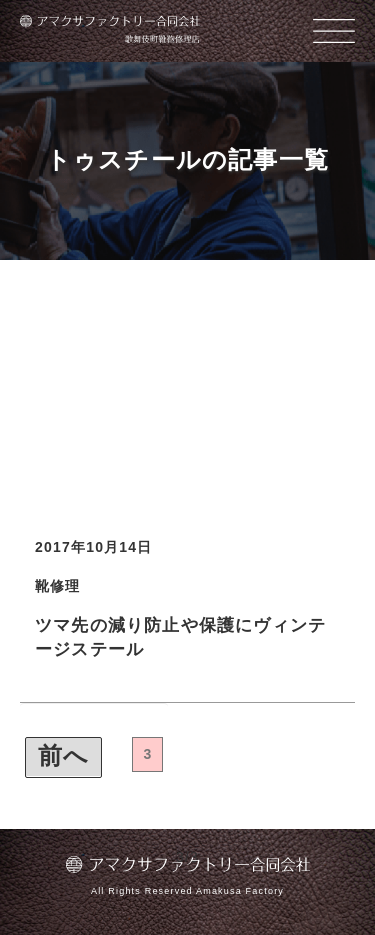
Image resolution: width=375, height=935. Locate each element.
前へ (63, 755)
